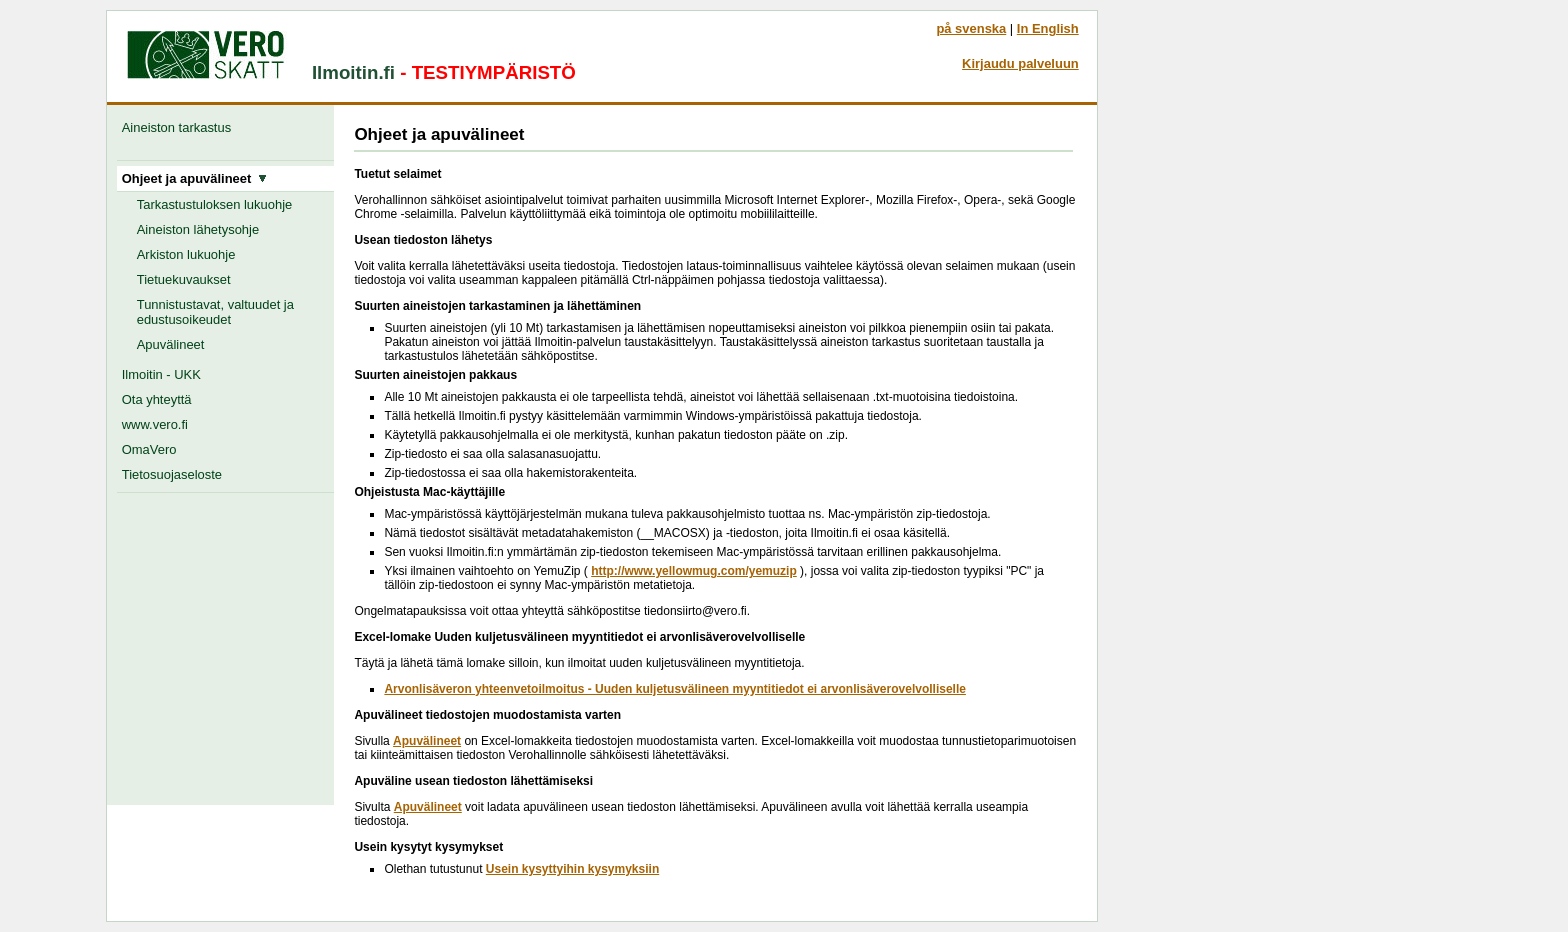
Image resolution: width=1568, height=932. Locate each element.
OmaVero (149, 449)
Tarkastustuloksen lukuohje (215, 204)
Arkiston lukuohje (186, 254)
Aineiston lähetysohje (198, 229)
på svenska (971, 28)
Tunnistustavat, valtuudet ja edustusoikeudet (215, 312)
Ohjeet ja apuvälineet (195, 178)
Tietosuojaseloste (172, 474)
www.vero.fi (155, 424)
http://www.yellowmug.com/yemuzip (694, 571)
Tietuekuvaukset (184, 279)
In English (1048, 28)
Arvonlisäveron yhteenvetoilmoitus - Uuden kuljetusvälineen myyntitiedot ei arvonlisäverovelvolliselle (675, 689)
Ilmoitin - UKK (161, 374)
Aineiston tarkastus (180, 127)
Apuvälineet (171, 344)
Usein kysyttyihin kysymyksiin (572, 869)
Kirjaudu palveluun (1020, 63)
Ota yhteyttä (157, 399)
